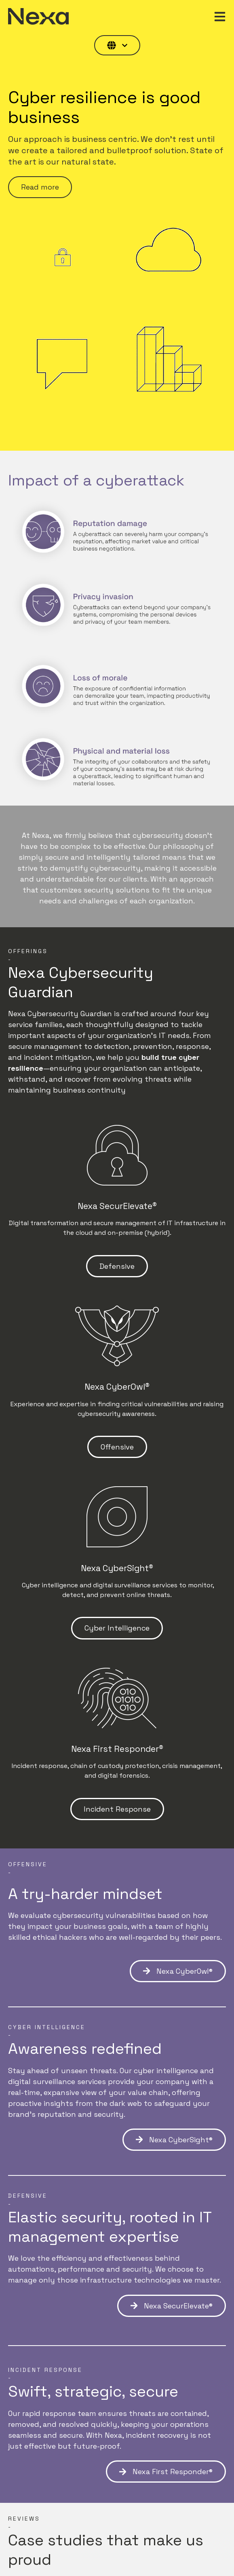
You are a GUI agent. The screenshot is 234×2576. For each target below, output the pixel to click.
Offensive (117, 1447)
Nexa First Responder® (166, 2471)
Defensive (117, 1266)
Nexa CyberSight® (174, 2139)
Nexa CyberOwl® (178, 1971)
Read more (40, 187)
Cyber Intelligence (117, 1628)
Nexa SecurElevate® (172, 2305)
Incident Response (117, 1809)
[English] (117, 45)
